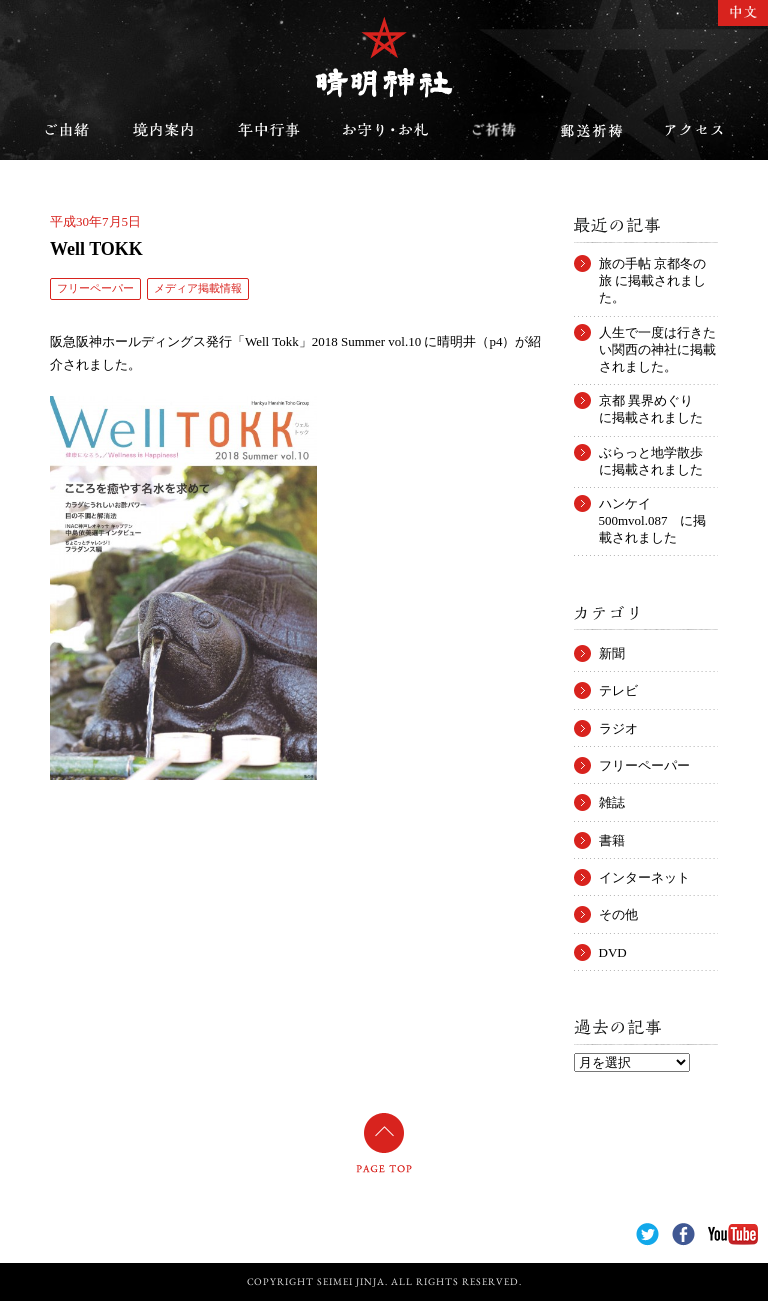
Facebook (683, 1234)
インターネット (644, 877)
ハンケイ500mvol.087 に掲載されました (653, 504)
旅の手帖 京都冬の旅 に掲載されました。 (652, 264)
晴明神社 (384, 57)
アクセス (694, 130)
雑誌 (612, 802)
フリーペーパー (95, 288)
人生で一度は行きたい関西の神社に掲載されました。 (657, 333)
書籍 (612, 840)
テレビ (618, 690)
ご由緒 (67, 130)
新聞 (612, 653)
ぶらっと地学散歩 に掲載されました (657, 453)
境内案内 (164, 130)
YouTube (733, 1234)
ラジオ (618, 728)
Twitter (647, 1234)
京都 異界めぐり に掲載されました (652, 401)
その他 (618, 914)
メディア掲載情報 (198, 288)
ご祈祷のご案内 (494, 130)
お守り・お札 (386, 130)
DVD (613, 952)
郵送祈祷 (591, 130)
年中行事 (269, 130)
